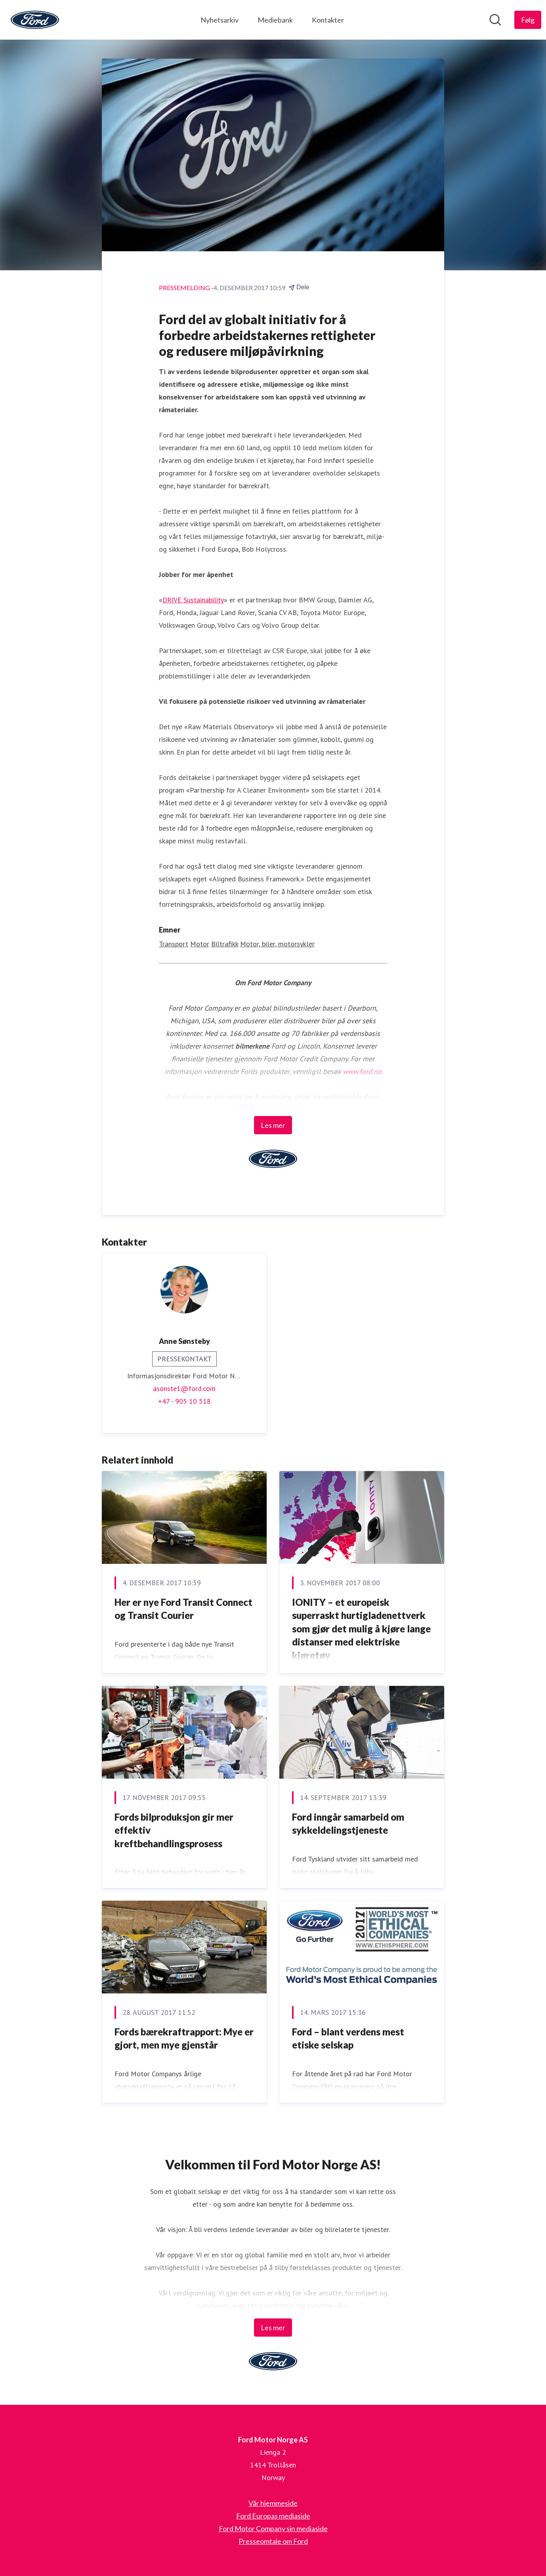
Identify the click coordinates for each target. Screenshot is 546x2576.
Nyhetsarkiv (219, 19)
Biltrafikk (224, 943)
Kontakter (328, 19)
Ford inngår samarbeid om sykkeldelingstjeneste (348, 1823)
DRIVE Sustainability (193, 599)
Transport (173, 943)
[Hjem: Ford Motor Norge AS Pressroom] (35, 20)
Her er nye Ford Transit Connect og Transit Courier (183, 1608)
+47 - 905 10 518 (184, 1401)
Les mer (273, 1125)
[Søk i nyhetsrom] (495, 19)
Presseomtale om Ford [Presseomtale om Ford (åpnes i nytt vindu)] (273, 2541)
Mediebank (275, 19)
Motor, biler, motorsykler (277, 943)
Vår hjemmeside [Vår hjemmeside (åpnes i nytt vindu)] (273, 2503)
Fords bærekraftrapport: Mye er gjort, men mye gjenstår (184, 2038)
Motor (199, 943)
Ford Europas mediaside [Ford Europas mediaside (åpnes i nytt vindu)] (273, 2515)
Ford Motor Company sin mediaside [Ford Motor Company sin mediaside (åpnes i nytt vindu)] (273, 2528)
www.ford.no (362, 1071)
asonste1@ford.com (184, 1388)
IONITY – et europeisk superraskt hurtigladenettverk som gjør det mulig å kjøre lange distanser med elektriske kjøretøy (361, 1628)
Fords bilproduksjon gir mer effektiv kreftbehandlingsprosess (174, 1830)
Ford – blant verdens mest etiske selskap (348, 2038)
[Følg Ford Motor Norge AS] (527, 20)
